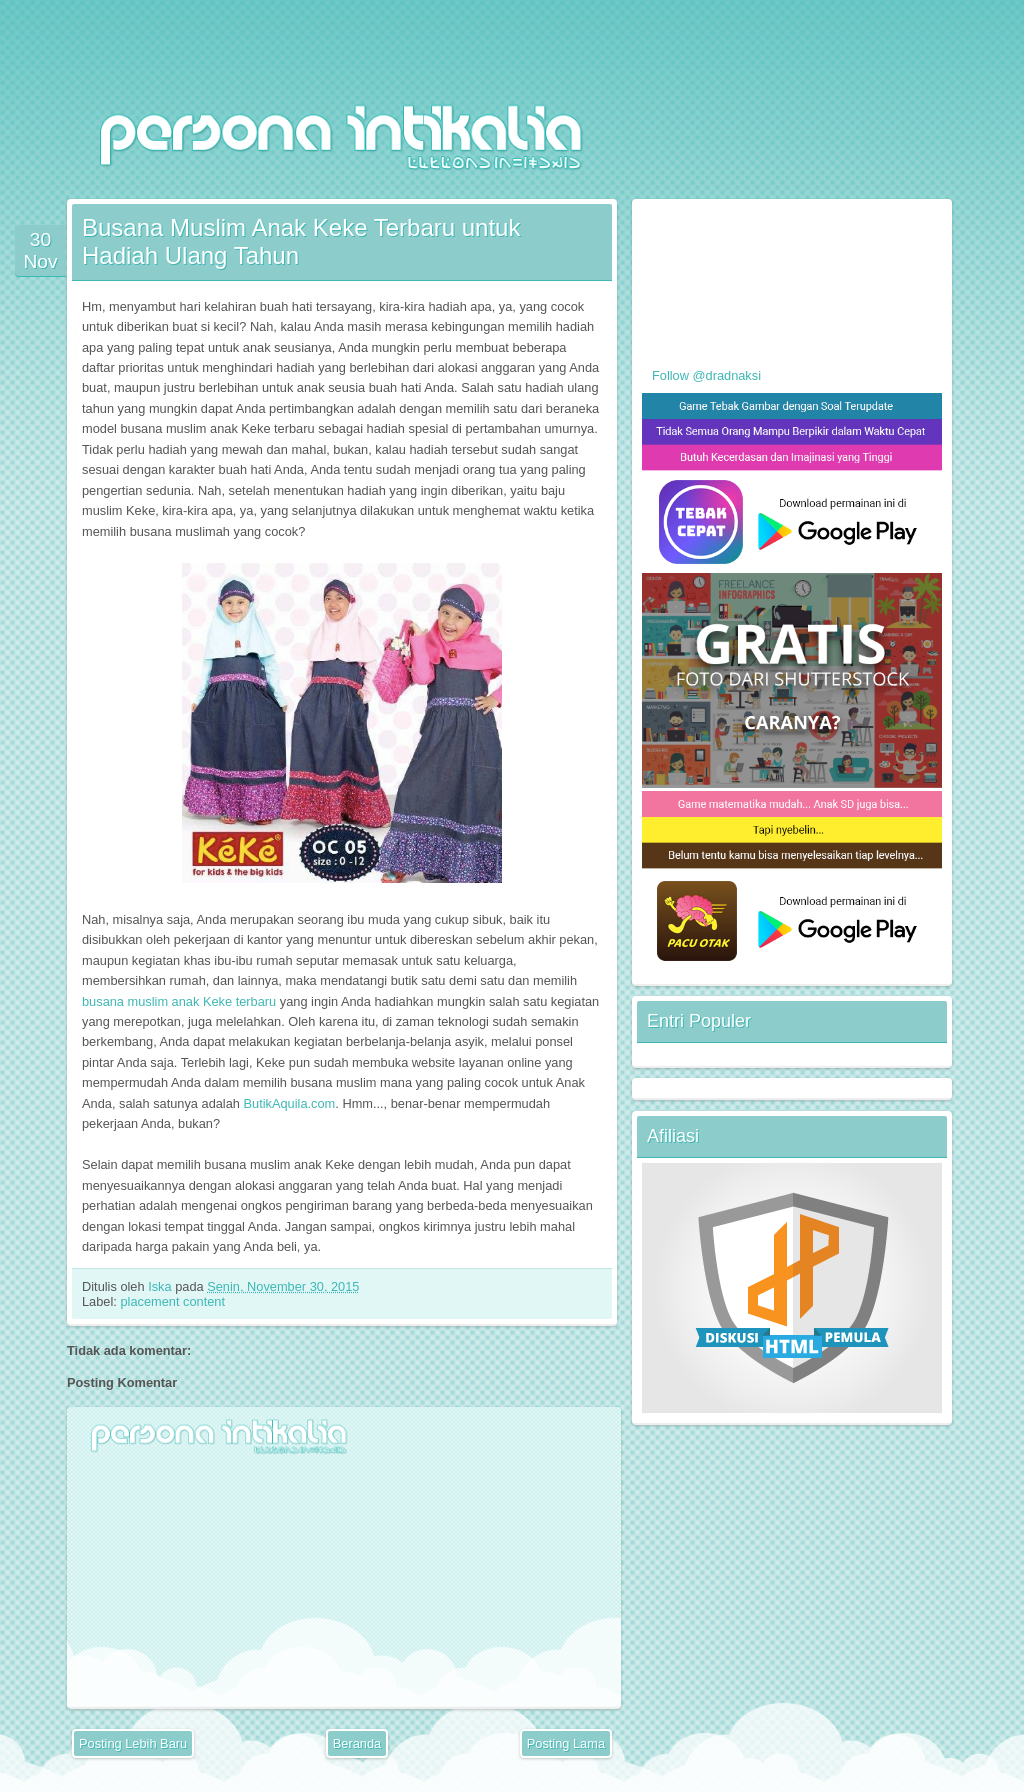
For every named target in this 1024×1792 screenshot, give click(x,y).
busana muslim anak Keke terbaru (179, 1001)
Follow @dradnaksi (706, 375)
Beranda (357, 1743)
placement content (172, 1301)
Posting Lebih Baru (133, 1743)
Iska (161, 1286)
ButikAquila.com (290, 1103)
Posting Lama (566, 1743)
